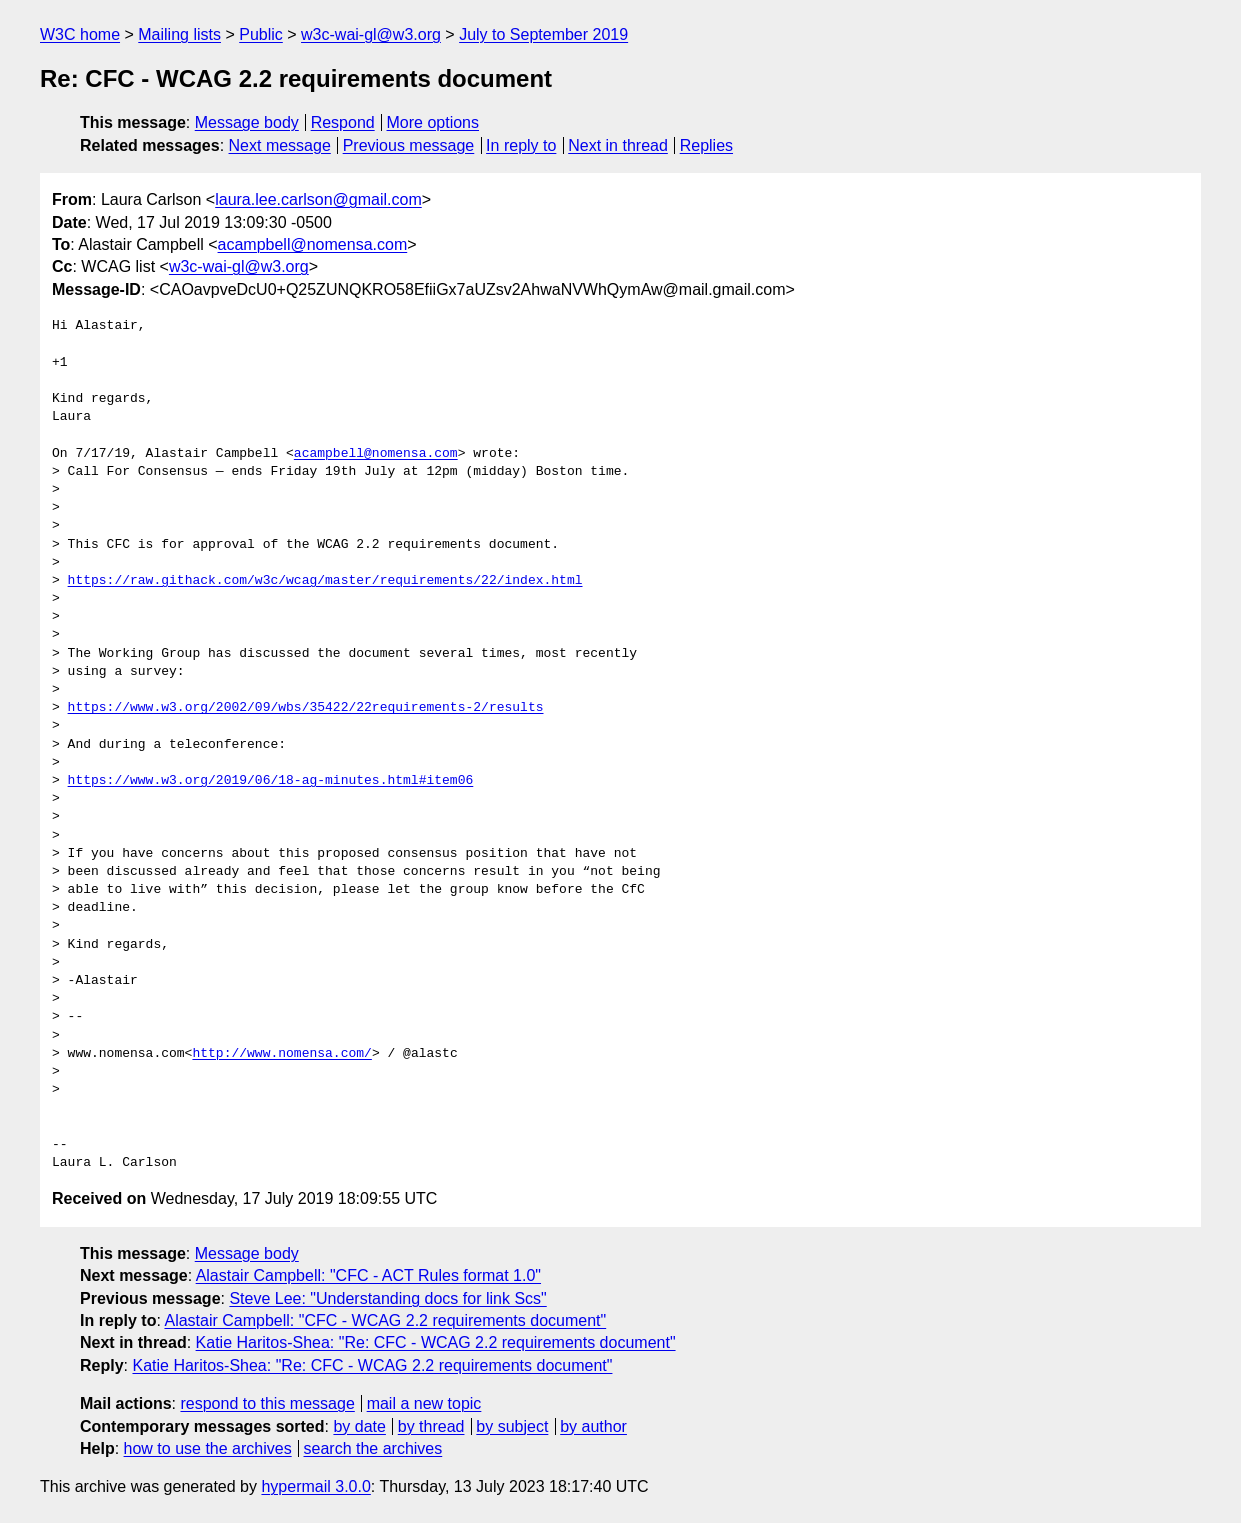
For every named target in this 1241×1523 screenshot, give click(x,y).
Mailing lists (179, 34)
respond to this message (267, 1403)
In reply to (521, 145)
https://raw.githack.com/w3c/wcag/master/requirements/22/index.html (325, 581)
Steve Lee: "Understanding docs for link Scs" (387, 1298)
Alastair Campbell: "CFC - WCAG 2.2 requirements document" (385, 1320)
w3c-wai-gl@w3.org (371, 34)
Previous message (409, 145)
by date (359, 1426)
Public (261, 34)
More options (433, 122)
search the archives (373, 1448)
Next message (280, 145)
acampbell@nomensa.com (313, 244)
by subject (512, 1426)
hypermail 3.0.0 (315, 1486)
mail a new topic (424, 1403)
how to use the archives (208, 1448)
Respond (343, 122)
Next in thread (618, 145)
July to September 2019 (543, 34)
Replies (706, 145)
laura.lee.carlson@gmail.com (318, 199)
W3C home (80, 34)
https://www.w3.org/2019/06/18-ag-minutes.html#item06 (271, 781)
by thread (431, 1426)
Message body (247, 122)
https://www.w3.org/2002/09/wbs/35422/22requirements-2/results (306, 708)
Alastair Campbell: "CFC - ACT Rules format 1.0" (368, 1275)
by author (593, 1426)
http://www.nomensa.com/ (281, 1054)
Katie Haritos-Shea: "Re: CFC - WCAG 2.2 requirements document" (436, 1342)
